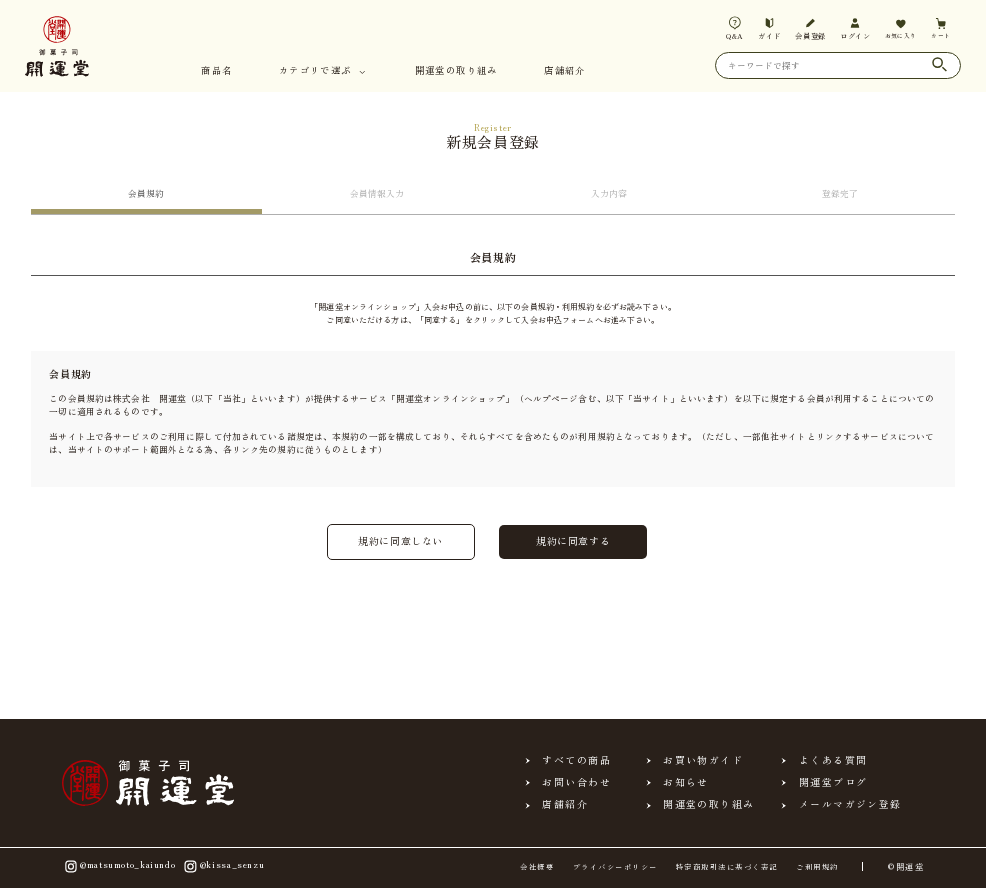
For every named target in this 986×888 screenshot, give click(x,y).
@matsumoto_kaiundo (119, 866)
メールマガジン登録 (850, 805)
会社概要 (537, 866)
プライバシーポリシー (615, 866)
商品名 (216, 71)
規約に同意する (573, 541)
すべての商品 (576, 761)
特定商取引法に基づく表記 (727, 866)
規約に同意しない (400, 541)
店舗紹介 (565, 71)
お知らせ (686, 783)
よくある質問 (833, 761)
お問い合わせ (576, 783)
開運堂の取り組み (456, 71)
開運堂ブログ (833, 783)
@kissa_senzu (222, 866)
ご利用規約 (817, 866)
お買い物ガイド (703, 761)
